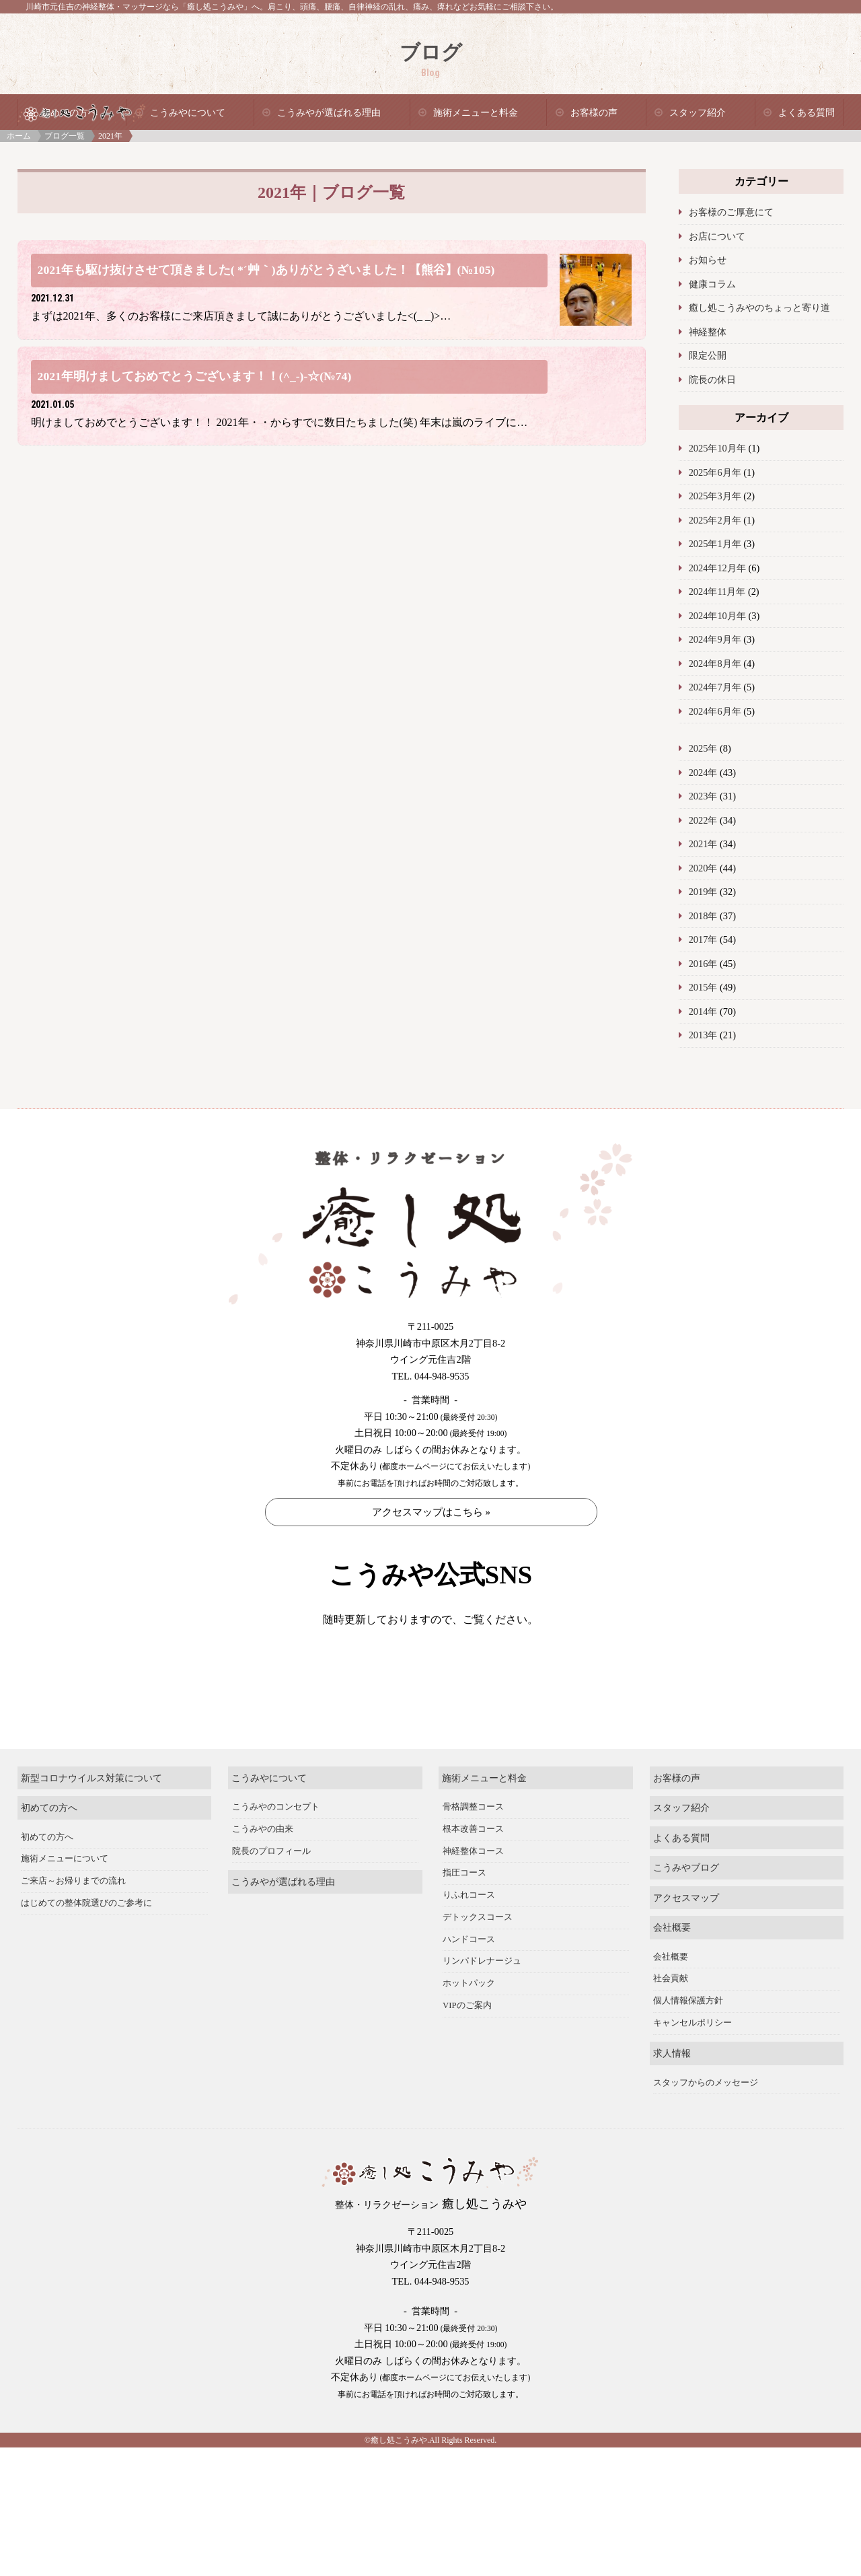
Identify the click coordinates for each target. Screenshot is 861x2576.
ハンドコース (469, 1983)
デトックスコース (478, 1961)
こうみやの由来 (262, 1872)
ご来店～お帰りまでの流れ (73, 1925)
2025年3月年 (715, 496)
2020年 (703, 868)
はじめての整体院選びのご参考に (86, 1947)
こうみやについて (187, 113)
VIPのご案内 (467, 2049)
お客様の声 (593, 113)
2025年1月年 (715, 543)
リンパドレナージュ (482, 2005)
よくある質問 (806, 113)
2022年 (703, 820)
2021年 (703, 843)
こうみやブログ (686, 1911)
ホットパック (469, 2027)
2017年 (703, 939)
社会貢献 (670, 2023)
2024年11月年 (717, 591)
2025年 (703, 748)
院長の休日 (712, 379)
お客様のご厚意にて (731, 212)
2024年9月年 (715, 639)
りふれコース (469, 1939)
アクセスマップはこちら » (431, 1512)
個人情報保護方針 (688, 2045)
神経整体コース (473, 1895)
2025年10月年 (717, 448)
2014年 (703, 1011)
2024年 (703, 772)
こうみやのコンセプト (276, 1851)
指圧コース (464, 1917)
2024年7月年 (715, 687)
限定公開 (707, 355)
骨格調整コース (473, 1851)
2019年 (703, 891)
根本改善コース (473, 1872)
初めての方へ (49, 1852)
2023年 (703, 796)
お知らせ (707, 259)
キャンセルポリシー (692, 2066)
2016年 (703, 963)
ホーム (19, 136)
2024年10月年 (717, 615)
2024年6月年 (715, 711)
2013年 (703, 1035)
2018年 (703, 915)
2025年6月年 (715, 472)
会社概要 (672, 1971)
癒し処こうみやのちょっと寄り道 (759, 307)
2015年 (703, 987)
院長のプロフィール (271, 1895)
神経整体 (707, 331)
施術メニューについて (64, 1903)
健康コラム (712, 284)
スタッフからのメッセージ (705, 2126)
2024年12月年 (717, 568)
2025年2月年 (715, 520)
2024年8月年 (715, 663)
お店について (717, 236)
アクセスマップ (686, 1941)
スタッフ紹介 (697, 113)
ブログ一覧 (64, 136)
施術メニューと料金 (475, 113)
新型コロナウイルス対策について (91, 1821)
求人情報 (672, 2097)
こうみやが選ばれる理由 (329, 113)
